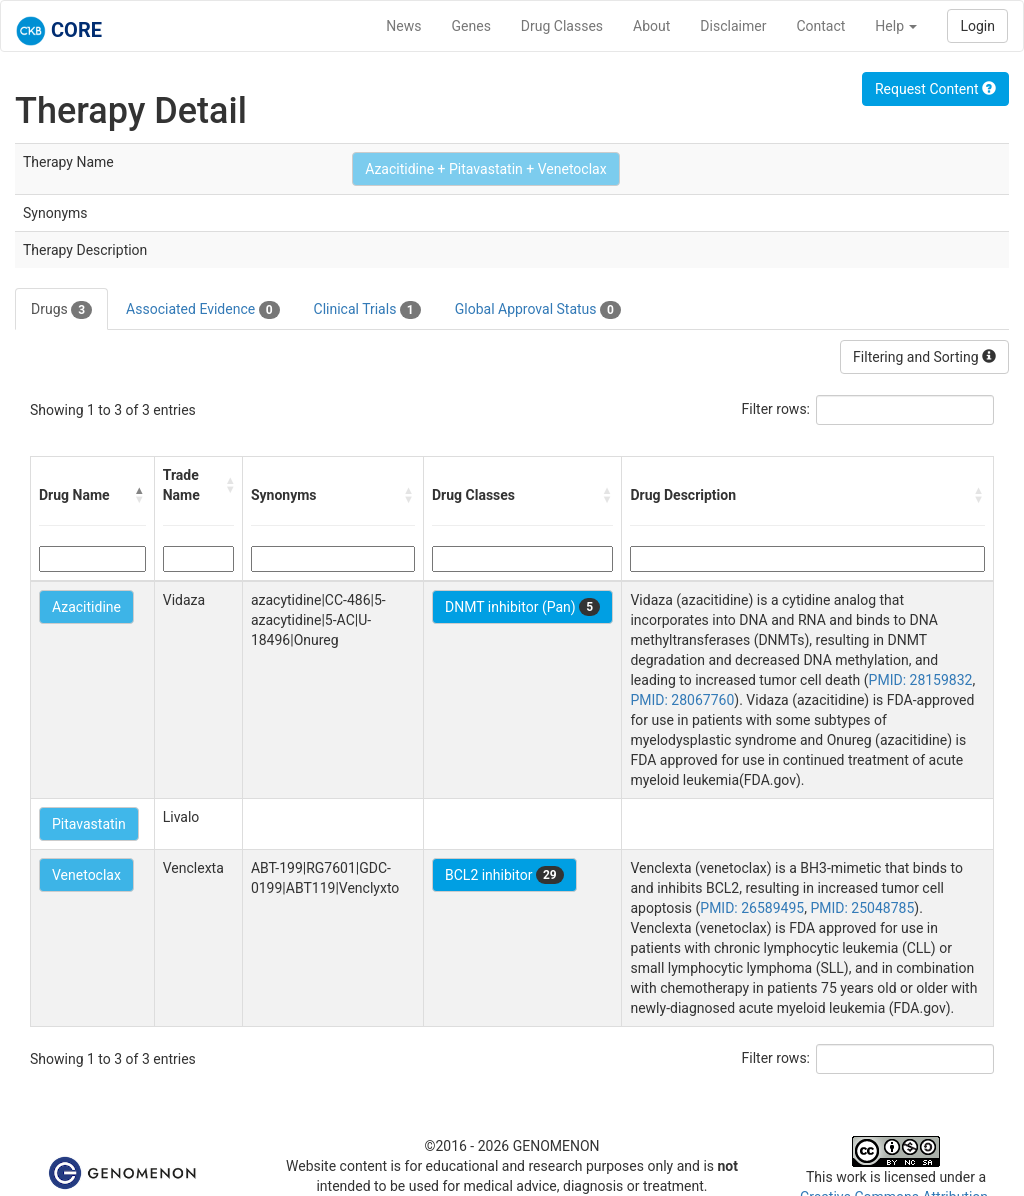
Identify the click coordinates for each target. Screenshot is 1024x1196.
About (651, 26)
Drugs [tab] (61, 310)
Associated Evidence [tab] (202, 310)
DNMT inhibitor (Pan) (522, 607)
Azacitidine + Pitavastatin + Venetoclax (485, 169)
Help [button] (896, 26)
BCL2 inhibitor (504, 875)
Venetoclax (86, 875)
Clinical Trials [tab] (367, 310)
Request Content (935, 89)
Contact (820, 26)
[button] (140, 495)
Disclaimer (733, 26)
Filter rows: (776, 409)
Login (977, 26)
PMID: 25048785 (862, 908)
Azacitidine (86, 607)
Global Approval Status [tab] (538, 310)
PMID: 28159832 (921, 680)
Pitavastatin (89, 824)
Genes (471, 26)
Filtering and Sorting (924, 357)
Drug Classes (562, 26)
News (403, 26)
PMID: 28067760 (682, 700)
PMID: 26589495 (752, 908)
